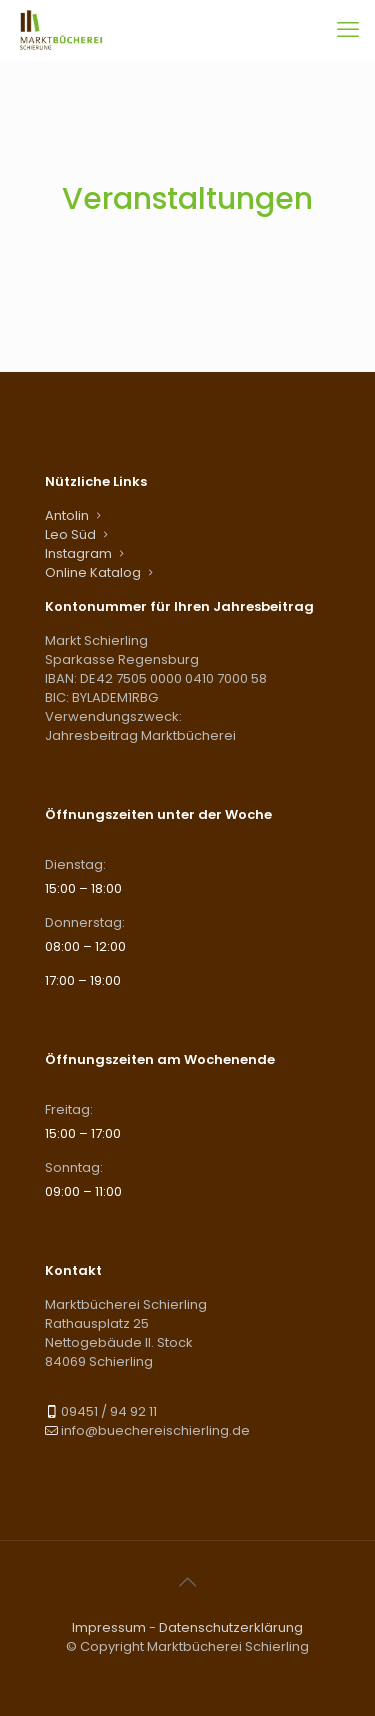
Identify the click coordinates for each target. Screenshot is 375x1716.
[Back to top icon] (188, 1582)
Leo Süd (70, 534)
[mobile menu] (348, 30)
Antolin (67, 515)
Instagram (78, 553)
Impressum (109, 1627)
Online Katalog (93, 572)
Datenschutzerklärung (231, 1627)
